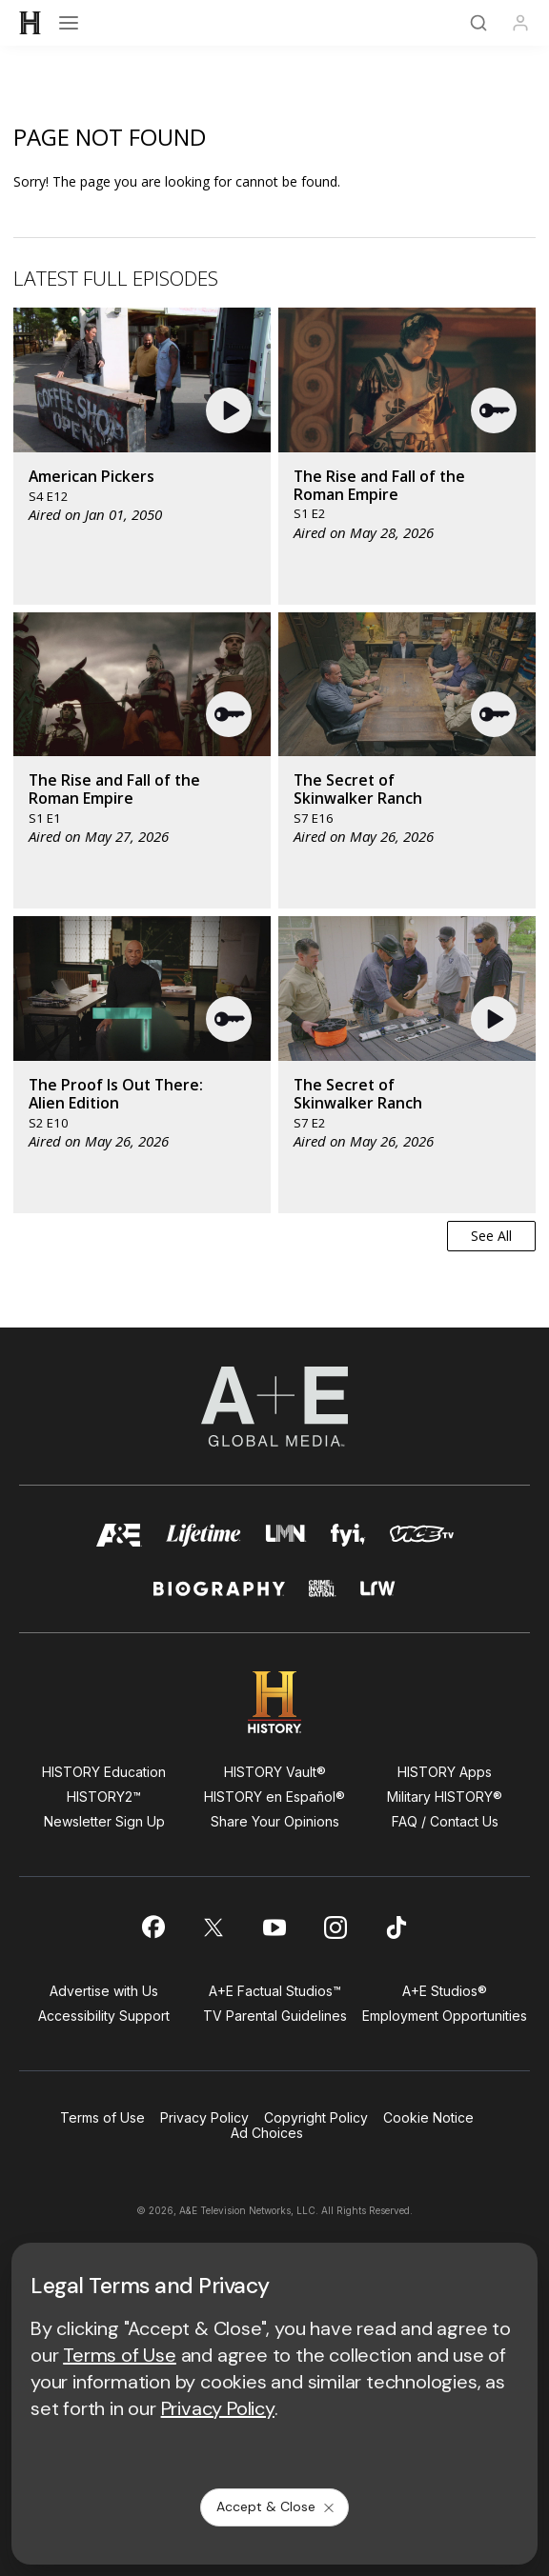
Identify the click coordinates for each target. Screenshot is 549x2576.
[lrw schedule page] (378, 1596)
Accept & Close (276, 2506)
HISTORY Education (104, 1772)
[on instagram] (335, 1927)
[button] (231, 410)
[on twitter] (213, 1927)
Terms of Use (102, 2117)
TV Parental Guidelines (275, 2015)
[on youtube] (274, 1927)
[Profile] (520, 22)
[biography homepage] (219, 1596)
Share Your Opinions (275, 1821)
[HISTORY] (30, 22)
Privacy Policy (204, 2117)
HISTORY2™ (104, 1796)
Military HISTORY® (444, 1796)
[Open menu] (68, 22)
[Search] (478, 22)
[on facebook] (152, 1926)
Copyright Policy (316, 2117)
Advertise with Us (104, 1991)
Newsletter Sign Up (104, 1821)
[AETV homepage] (119, 1540)
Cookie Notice (428, 2117)
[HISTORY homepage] (274, 1702)
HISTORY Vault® (275, 1772)
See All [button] (491, 1236)
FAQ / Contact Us (445, 1821)
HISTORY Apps (444, 1772)
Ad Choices (267, 2133)
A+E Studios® (444, 1991)
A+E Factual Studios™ (275, 1991)
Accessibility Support (104, 2015)
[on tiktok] (396, 1927)
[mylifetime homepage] (203, 1540)
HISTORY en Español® (274, 1796)
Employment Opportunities (444, 2015)
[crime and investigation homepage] (322, 1596)
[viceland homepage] (421, 1540)
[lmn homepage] (286, 1540)
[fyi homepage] (348, 1540)
